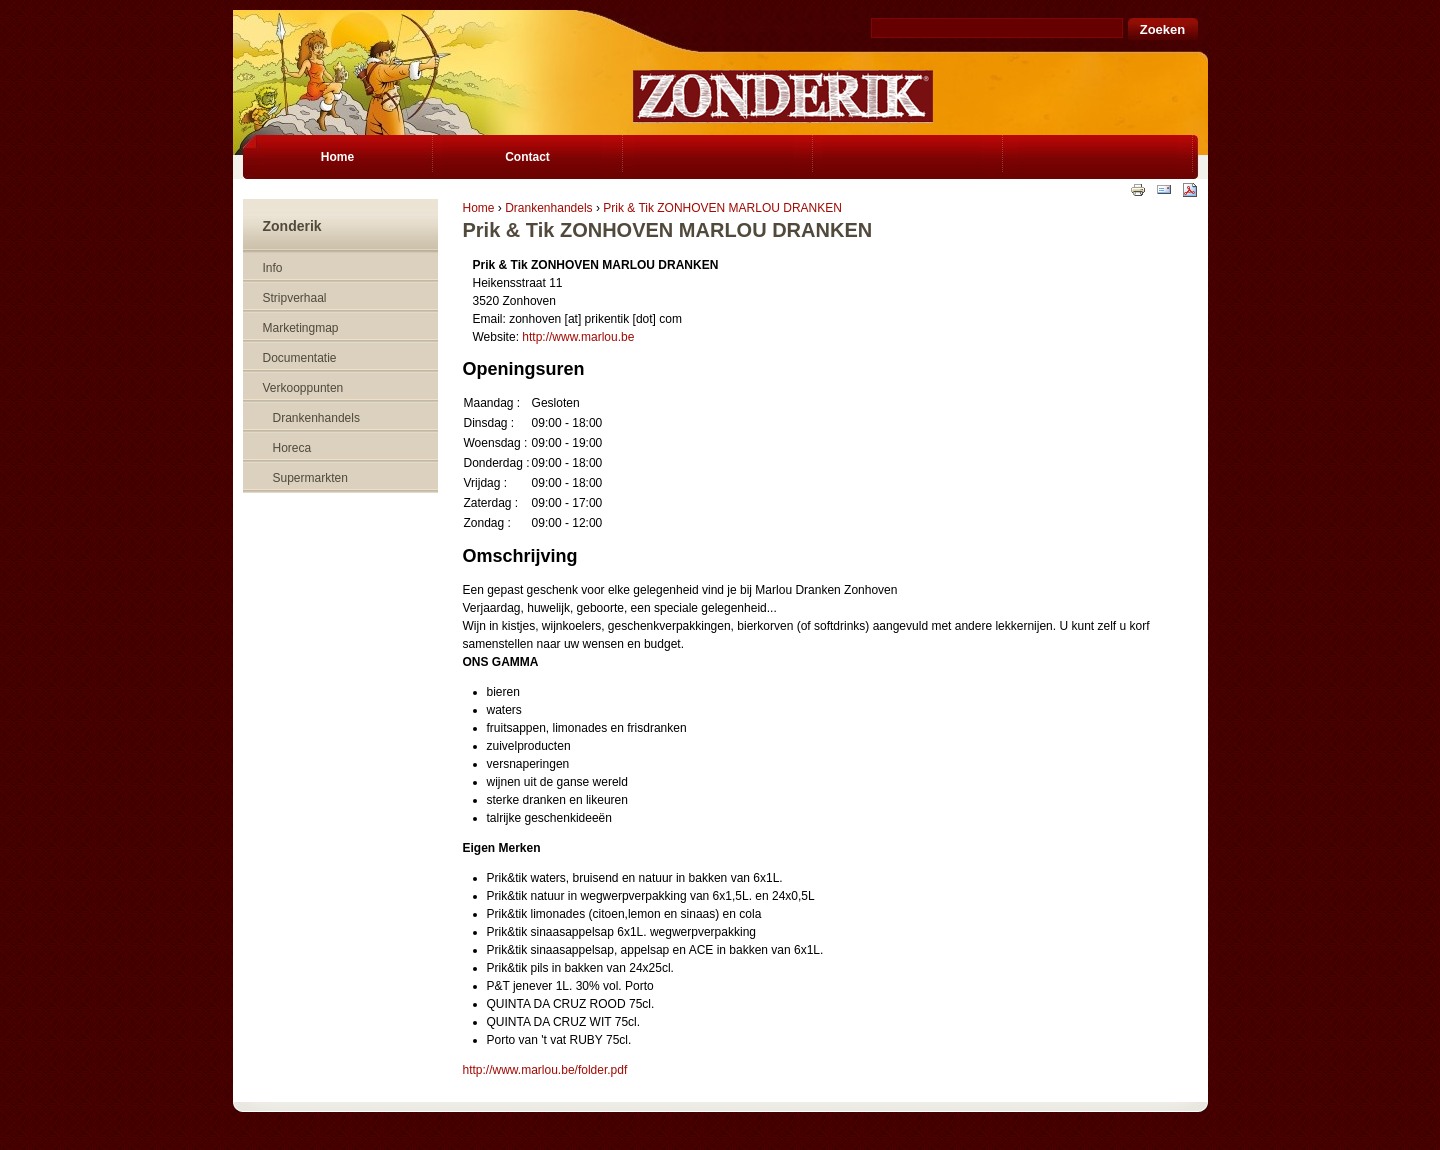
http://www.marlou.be (578, 337)
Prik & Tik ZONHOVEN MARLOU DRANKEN (722, 208)
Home (479, 208)
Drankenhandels (548, 208)
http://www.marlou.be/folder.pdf (545, 1070)
